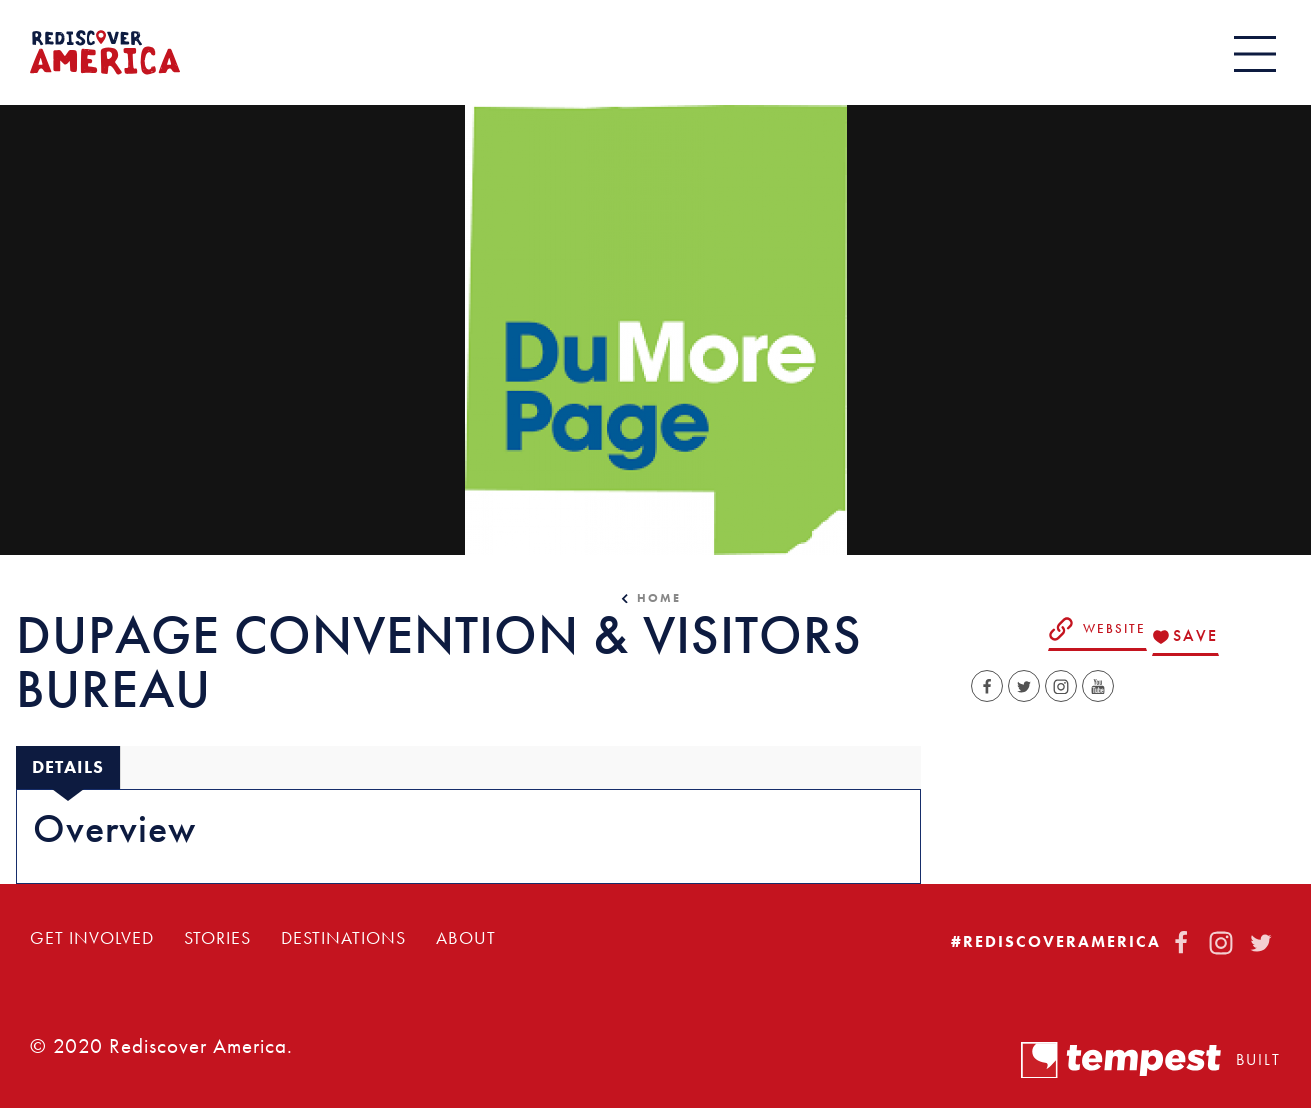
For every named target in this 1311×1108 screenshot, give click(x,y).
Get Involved (92, 938)
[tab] (68, 767)
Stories (217, 938)
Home (659, 598)
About (466, 938)
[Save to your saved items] (1185, 637)
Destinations (343, 938)
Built (1151, 1060)
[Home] (105, 52)
